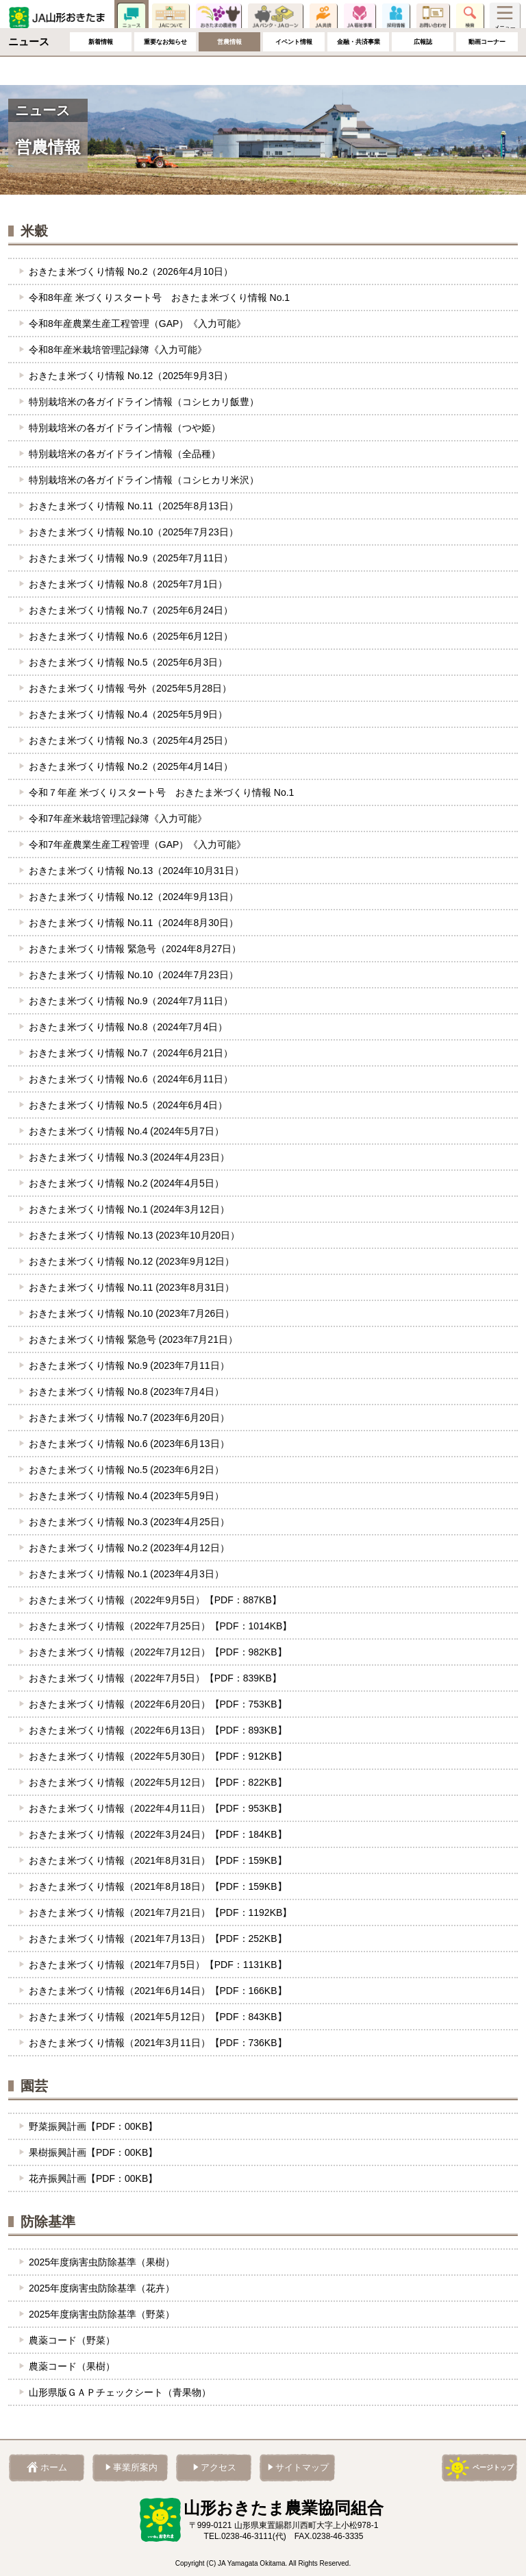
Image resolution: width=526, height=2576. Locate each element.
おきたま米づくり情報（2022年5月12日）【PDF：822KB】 (158, 1782)
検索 (470, 17)
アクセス (218, 2467)
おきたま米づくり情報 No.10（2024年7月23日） (133, 974)
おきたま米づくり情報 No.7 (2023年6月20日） (129, 1417)
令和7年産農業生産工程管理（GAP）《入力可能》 (137, 844)
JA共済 (323, 17)
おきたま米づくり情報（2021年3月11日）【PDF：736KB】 (158, 2042)
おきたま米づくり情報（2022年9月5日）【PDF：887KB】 (155, 1599)
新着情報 (100, 69)
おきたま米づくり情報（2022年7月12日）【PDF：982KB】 (158, 1652)
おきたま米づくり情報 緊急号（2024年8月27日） (135, 948)
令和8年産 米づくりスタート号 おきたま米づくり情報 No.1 (159, 297)
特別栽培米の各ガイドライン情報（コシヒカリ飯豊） (144, 401)
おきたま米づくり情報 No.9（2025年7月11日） (131, 557)
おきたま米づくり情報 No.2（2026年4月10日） (131, 271)
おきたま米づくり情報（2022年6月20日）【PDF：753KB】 (158, 1704)
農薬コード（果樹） (72, 2366)
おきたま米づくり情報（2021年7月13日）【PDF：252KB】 (158, 1938)
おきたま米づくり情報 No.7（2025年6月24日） (131, 610)
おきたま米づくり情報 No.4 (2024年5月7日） (126, 1131)
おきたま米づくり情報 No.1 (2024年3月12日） (129, 1209)
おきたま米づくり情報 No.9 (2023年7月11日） (129, 1365)
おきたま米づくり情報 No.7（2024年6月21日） (131, 1052)
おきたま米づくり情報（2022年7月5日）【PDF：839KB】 (155, 1678)
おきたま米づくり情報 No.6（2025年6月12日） (131, 636)
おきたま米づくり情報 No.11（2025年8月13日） (133, 505)
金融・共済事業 (358, 69)
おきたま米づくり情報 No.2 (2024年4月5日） (126, 1183)
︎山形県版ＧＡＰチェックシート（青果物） (120, 2392)
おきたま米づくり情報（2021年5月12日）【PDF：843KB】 (158, 2016)
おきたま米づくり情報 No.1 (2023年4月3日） (126, 1573)
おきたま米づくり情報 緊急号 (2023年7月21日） (133, 1339)
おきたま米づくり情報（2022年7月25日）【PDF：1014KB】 (160, 1625)
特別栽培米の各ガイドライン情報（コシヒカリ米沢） (144, 479)
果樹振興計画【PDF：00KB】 (93, 2152)
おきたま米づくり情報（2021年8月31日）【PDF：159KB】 (158, 1860)
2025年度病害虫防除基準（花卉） (102, 2288)
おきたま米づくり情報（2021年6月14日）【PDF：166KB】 (158, 1990)
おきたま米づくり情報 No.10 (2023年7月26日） (131, 1313)
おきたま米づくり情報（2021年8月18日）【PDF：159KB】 (158, 1886)
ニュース (131, 17)
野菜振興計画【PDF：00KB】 (93, 2126)
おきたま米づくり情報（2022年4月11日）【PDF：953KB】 (158, 1808)
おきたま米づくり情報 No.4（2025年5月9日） (128, 714)
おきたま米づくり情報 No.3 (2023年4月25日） (129, 1521)
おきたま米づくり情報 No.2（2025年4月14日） (131, 766)
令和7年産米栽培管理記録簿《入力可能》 (118, 818)
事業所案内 (135, 2467)
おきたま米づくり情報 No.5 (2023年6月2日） (126, 1469)
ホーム (18, 45)
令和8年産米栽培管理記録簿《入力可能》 (118, 349)
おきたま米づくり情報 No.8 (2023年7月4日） (126, 1391)
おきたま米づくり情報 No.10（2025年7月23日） (133, 531)
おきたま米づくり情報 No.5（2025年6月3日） (128, 662)
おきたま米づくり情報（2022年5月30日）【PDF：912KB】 (158, 1756)
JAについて (170, 17)
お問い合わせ (432, 17)
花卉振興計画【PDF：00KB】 (93, 2178)
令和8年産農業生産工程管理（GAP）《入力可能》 (137, 323)
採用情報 (396, 17)
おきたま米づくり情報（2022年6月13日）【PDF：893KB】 (158, 1730)
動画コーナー (487, 69)
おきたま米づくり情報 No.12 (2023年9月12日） (131, 1261)
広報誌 (422, 69)
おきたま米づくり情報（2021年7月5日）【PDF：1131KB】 (158, 1964)
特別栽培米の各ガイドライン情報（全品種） (125, 453)
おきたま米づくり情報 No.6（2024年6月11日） (131, 1078)
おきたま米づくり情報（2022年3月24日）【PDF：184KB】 (158, 1834)
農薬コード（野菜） (72, 2340)
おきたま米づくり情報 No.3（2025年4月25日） (131, 740)
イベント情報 (293, 69)
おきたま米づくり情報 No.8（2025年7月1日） (128, 584)
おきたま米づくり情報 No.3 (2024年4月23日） (129, 1157)
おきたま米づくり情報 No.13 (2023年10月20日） (134, 1235)
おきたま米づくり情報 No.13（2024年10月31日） (136, 870)
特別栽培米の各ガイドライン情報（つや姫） (125, 427)
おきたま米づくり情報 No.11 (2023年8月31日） (131, 1287)
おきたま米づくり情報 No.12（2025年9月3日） (131, 375)
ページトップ (493, 2467)
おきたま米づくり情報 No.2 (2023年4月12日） (129, 1547)
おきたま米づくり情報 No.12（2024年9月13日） (133, 896)
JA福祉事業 (359, 17)
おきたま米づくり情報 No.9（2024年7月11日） (131, 1000)
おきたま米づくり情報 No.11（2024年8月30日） (133, 922)
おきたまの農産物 (218, 17)
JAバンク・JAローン (275, 17)
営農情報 (229, 69)
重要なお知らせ (165, 69)
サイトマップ (302, 2467)
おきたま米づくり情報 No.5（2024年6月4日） (128, 1104)
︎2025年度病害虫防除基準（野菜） (102, 2314)
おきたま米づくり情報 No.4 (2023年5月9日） (126, 1495)
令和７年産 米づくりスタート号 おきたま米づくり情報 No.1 (161, 792)
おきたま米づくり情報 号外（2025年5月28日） (130, 688)
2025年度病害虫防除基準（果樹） (102, 2262)
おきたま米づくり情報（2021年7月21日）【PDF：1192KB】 (160, 1912)
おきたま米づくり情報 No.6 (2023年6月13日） (129, 1443)
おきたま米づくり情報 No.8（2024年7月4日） (128, 1026)
